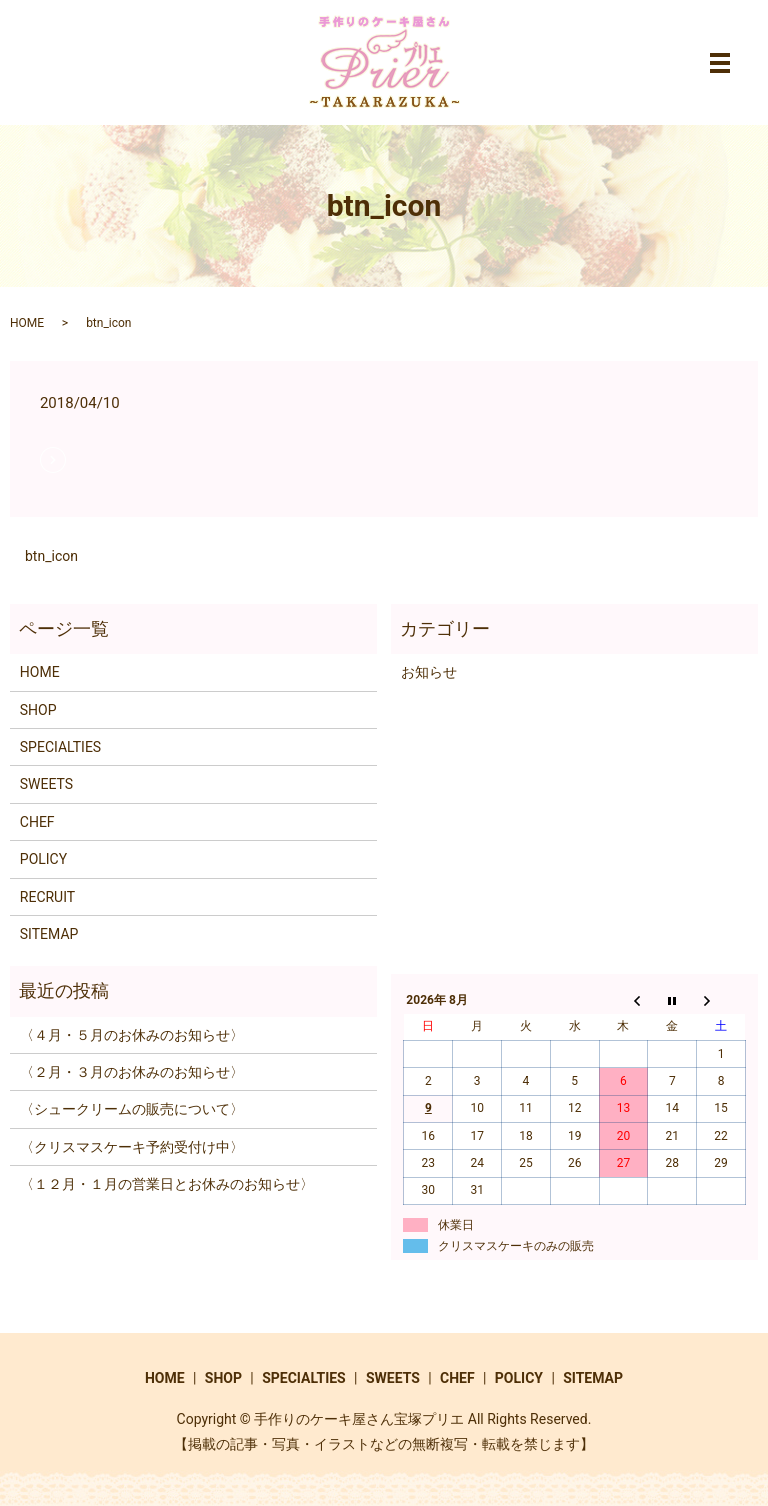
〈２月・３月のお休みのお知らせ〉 (132, 1072)
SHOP (38, 710)
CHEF (37, 822)
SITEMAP (49, 934)
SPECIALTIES (60, 747)
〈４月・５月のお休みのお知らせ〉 (132, 1035)
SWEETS (46, 784)
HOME (27, 323)
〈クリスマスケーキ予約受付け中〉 (132, 1147)
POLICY (43, 859)
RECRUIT (47, 897)
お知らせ (429, 672)
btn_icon (51, 556)
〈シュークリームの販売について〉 (132, 1109)
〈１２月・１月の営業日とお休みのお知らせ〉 (167, 1184)
